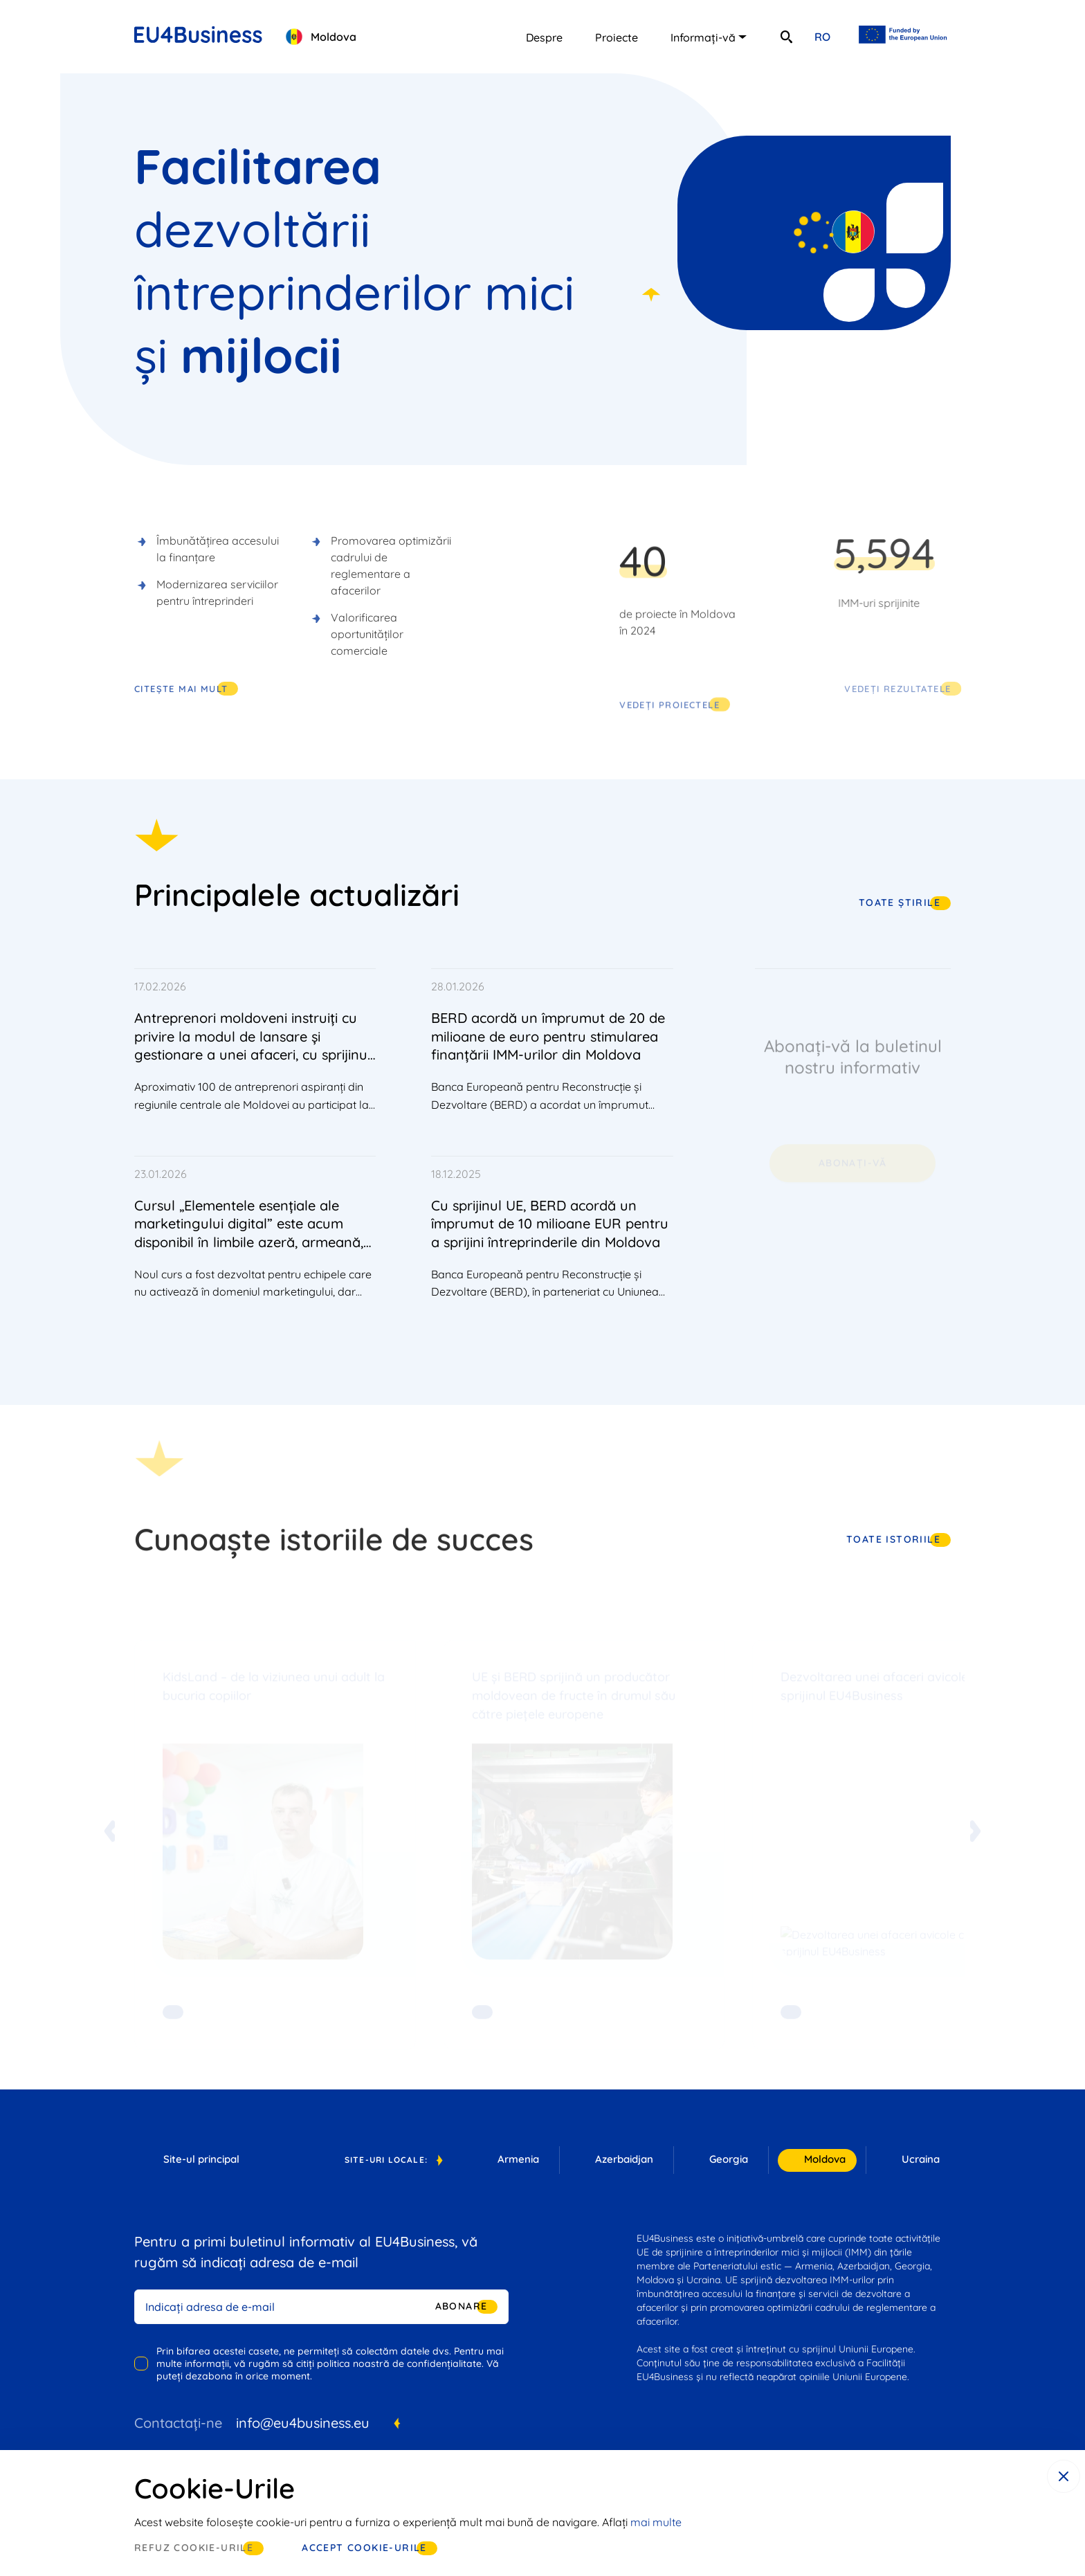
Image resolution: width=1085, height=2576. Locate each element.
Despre (544, 37)
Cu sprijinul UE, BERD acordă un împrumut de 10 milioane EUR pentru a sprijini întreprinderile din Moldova (549, 1224)
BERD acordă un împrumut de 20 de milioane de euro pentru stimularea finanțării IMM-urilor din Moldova (548, 1036)
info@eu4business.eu (303, 2422)
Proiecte (616, 37)
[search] (786, 37)
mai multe (656, 2522)
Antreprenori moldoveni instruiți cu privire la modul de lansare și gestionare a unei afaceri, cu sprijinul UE (252, 1045)
